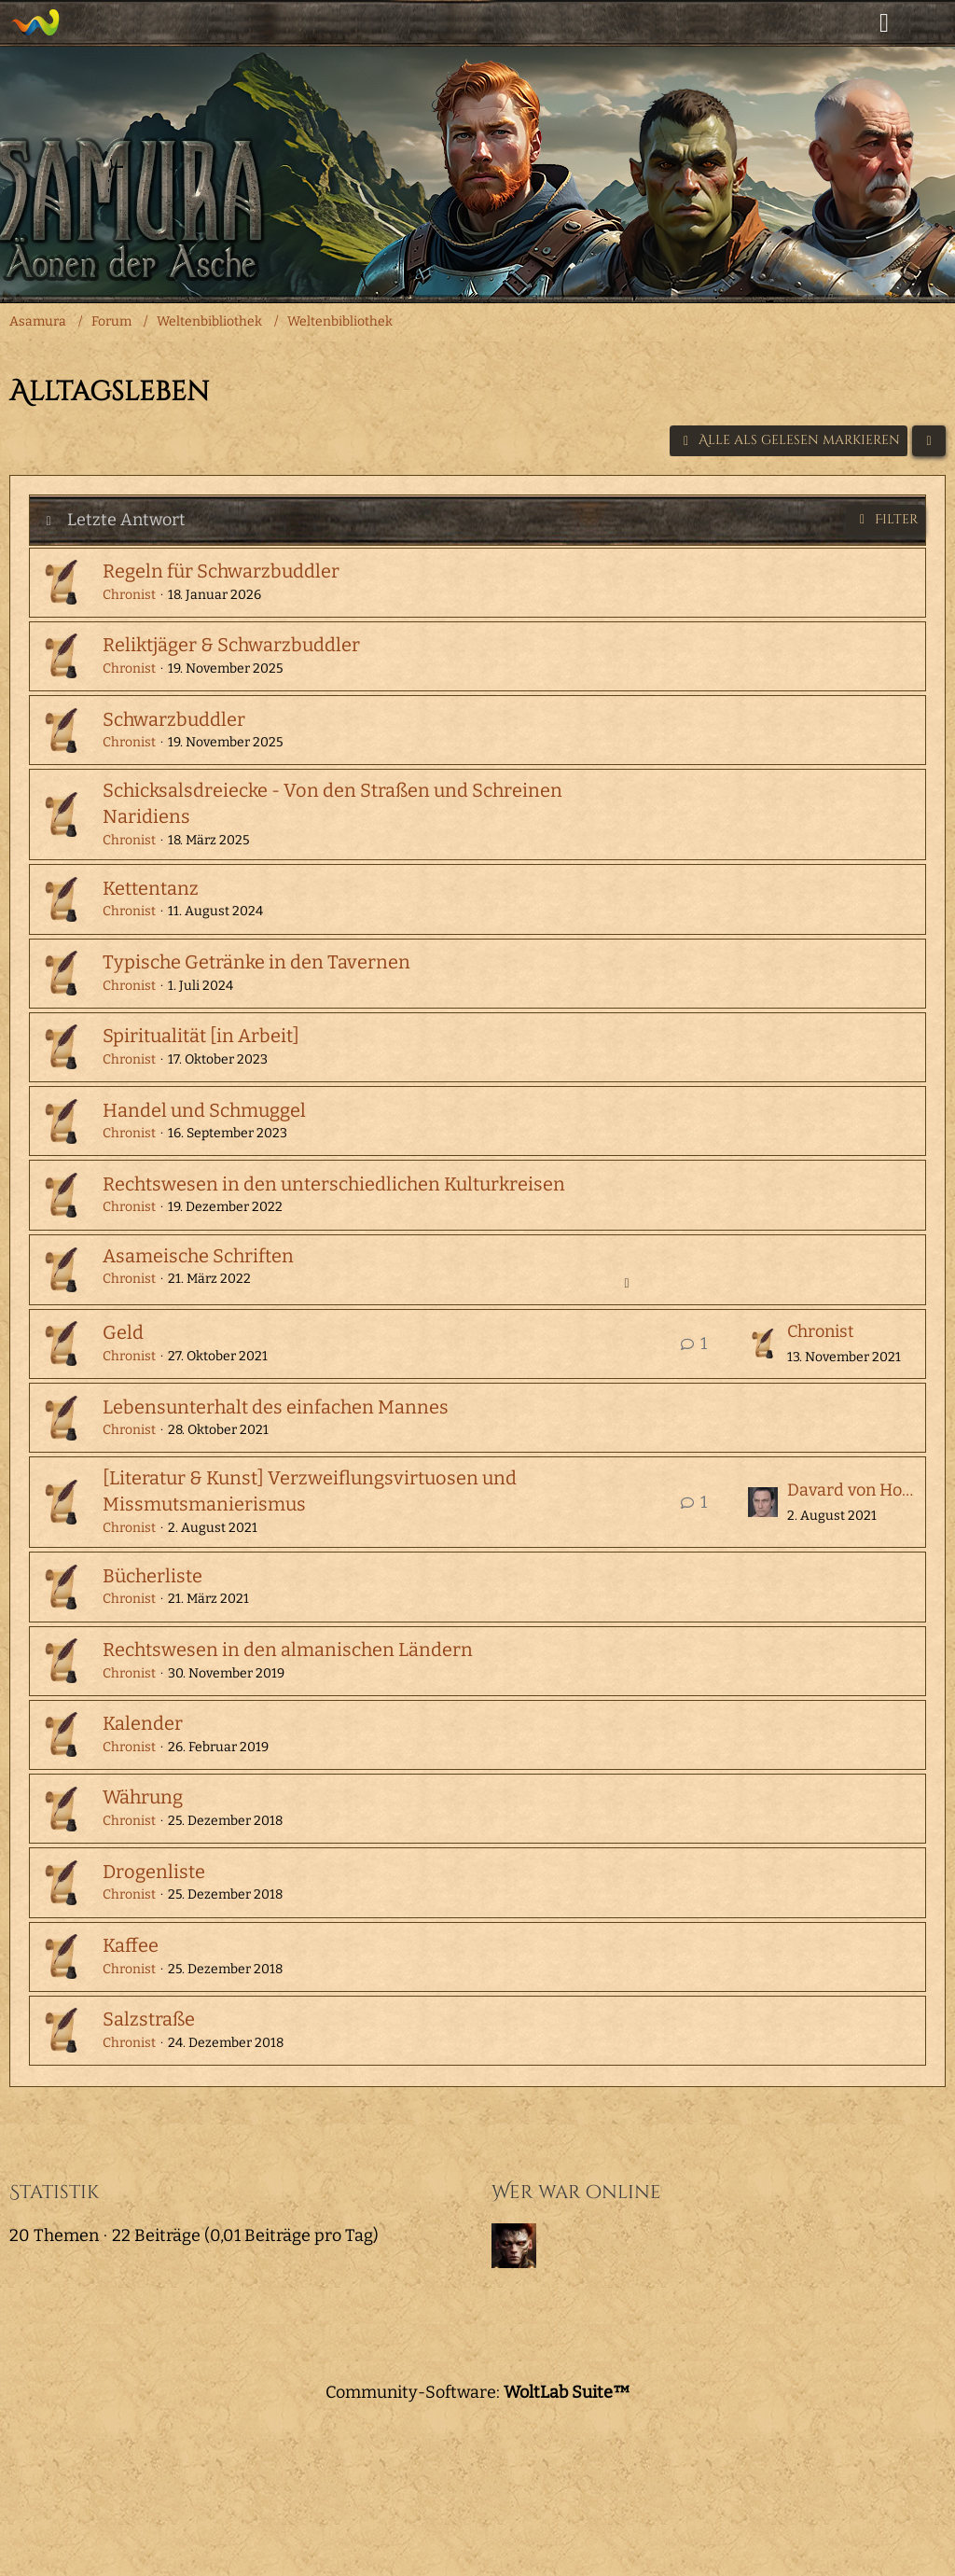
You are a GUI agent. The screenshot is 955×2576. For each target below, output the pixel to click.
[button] (929, 440)
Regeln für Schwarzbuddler (221, 571)
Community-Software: (477, 2392)
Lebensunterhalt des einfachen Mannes (276, 1407)
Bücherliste (152, 1576)
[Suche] (837, 23)
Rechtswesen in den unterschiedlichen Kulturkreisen (334, 1184)
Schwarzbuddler (174, 719)
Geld (123, 1332)
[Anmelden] (884, 23)
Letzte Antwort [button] (126, 519)
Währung (143, 1797)
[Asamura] (35, 22)
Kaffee (131, 1945)
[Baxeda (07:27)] (513, 2245)
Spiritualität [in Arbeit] (201, 1035)
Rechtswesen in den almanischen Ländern (288, 1649)
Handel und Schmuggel (204, 1110)
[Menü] (930, 23)
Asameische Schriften (198, 1256)
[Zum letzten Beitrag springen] (763, 1343)
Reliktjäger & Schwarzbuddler (231, 645)
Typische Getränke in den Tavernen (256, 962)
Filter (886, 519)
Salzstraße (149, 2019)
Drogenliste (154, 1871)
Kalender (143, 1723)
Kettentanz (151, 888)
